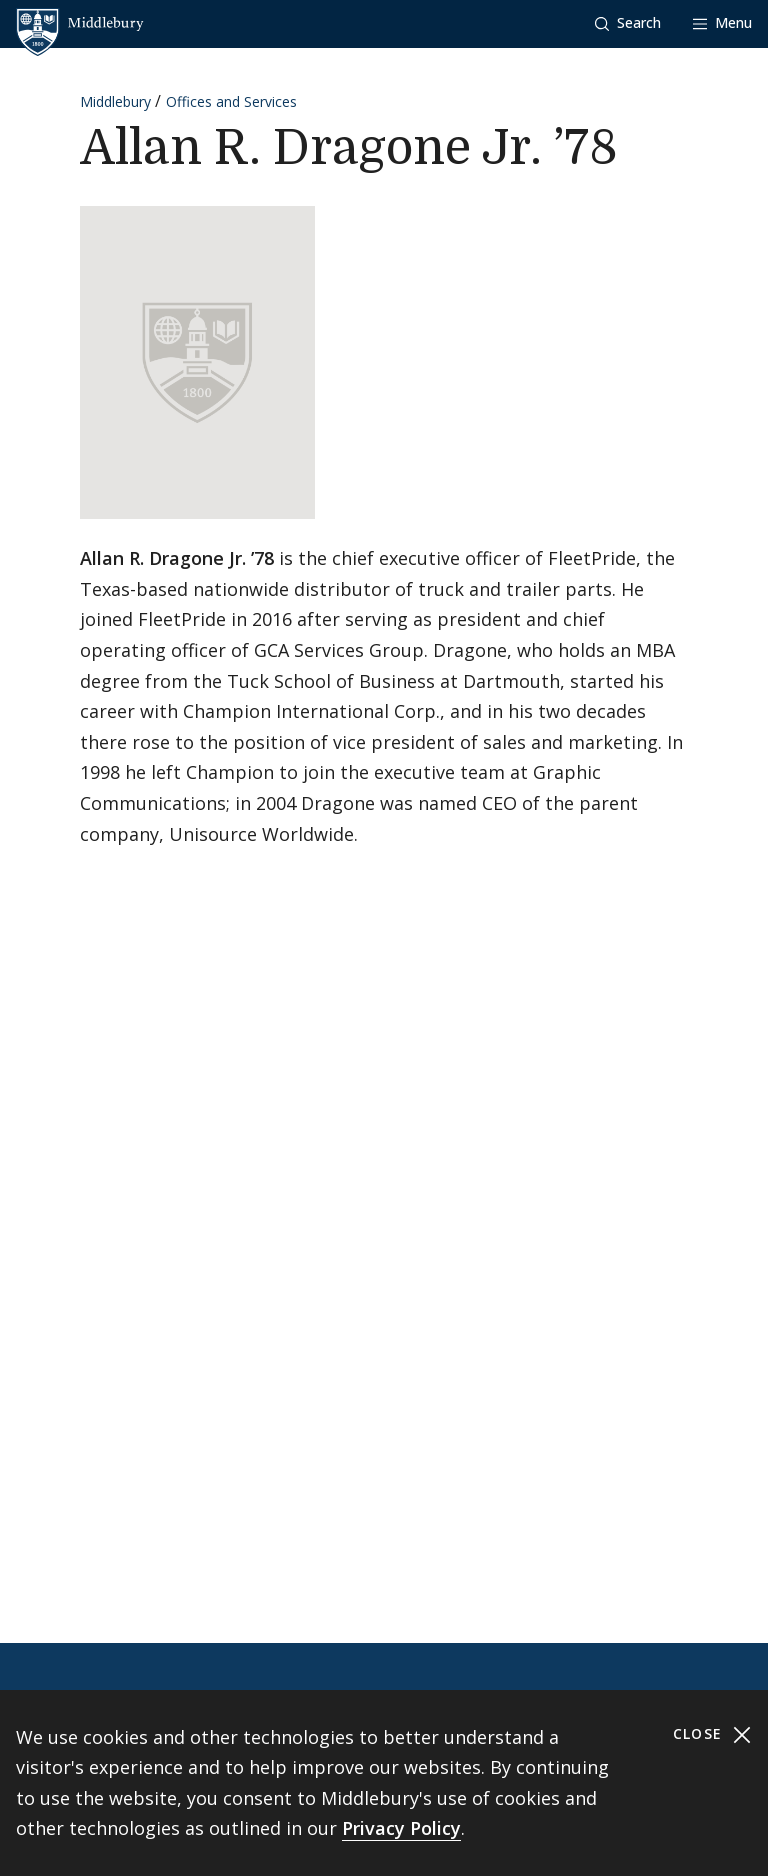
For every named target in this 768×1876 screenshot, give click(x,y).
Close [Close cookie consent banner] (712, 1734)
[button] (628, 23)
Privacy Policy (401, 1828)
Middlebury (115, 101)
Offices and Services (231, 101)
